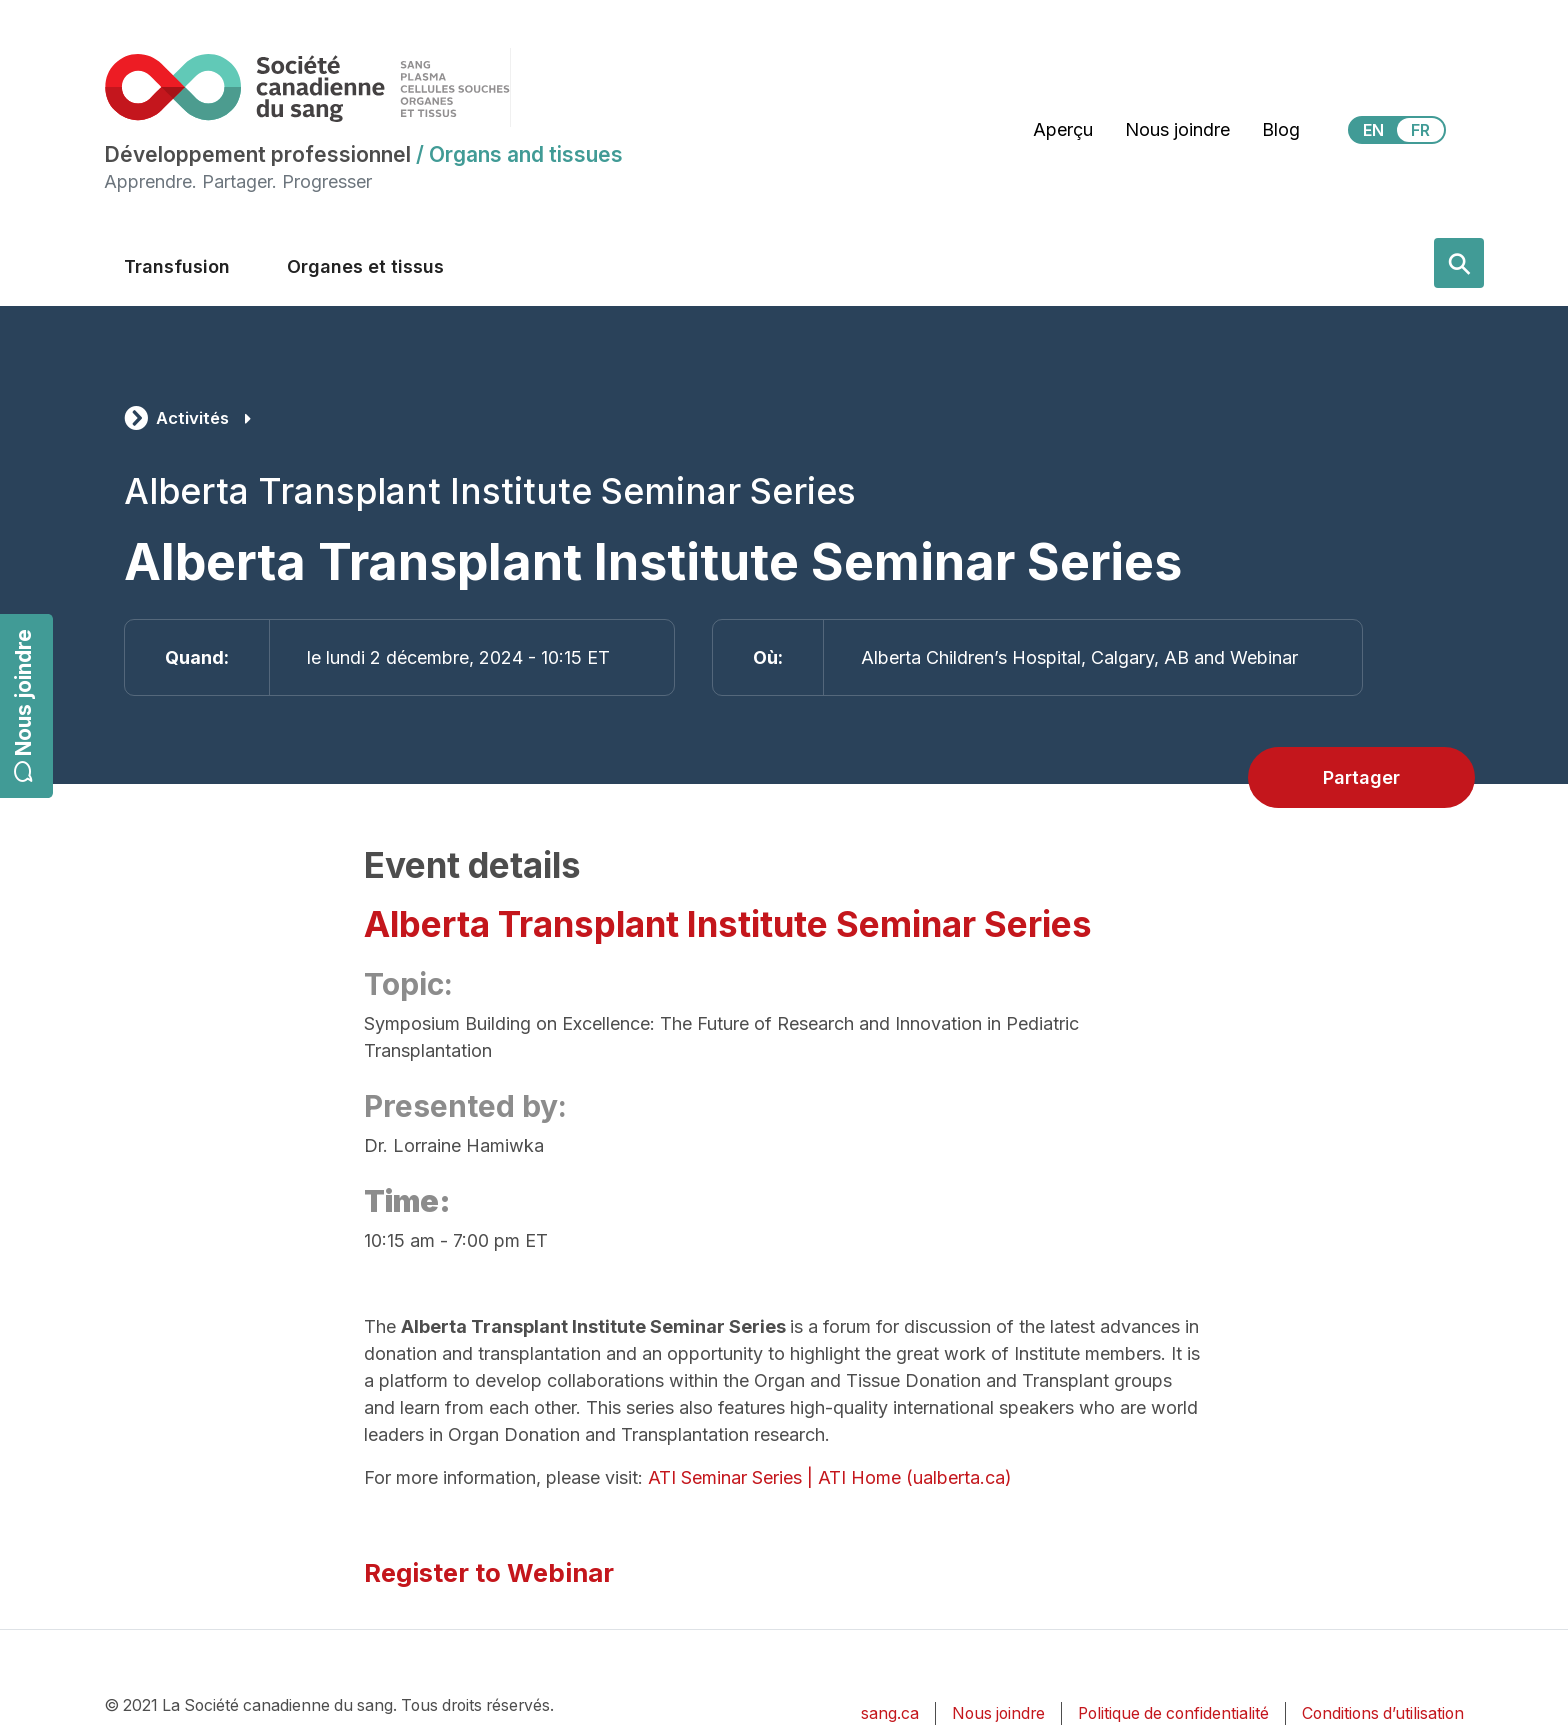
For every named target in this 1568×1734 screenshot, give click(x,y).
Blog (1281, 129)
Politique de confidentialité (1173, 1713)
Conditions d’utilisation (1383, 1713)
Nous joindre (23, 705)
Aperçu (1063, 129)
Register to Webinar (489, 1572)
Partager (1361, 777)
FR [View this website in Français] (1420, 130)
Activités (192, 418)
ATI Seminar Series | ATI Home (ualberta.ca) (830, 1477)
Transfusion (177, 266)
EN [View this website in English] (1373, 130)
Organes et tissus (365, 266)
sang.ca (890, 1713)
